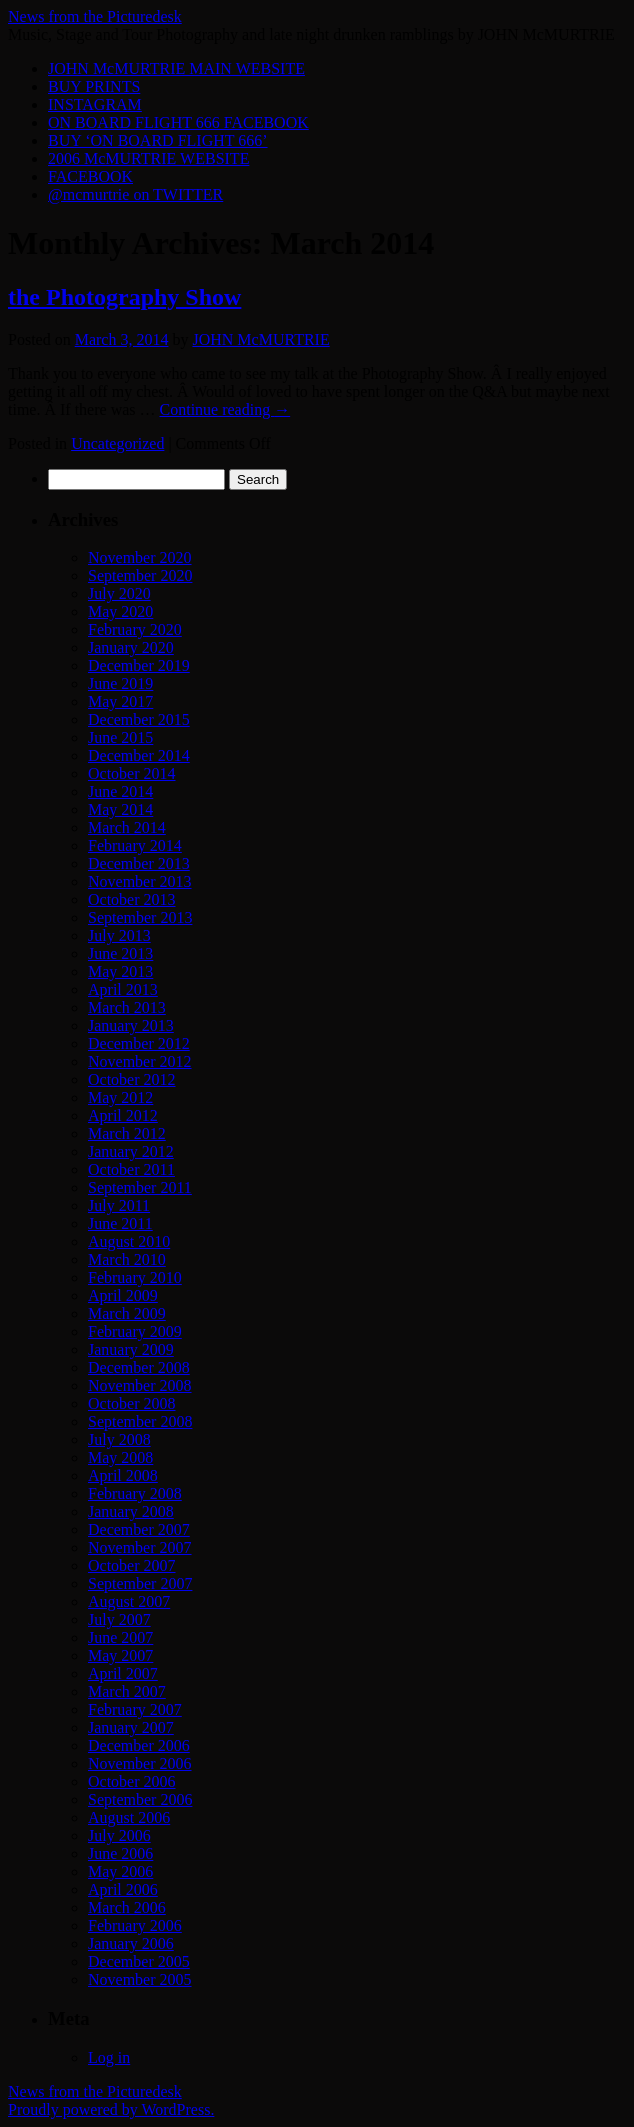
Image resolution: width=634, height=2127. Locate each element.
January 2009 (131, 1349)
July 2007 (119, 1619)
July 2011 (119, 1205)
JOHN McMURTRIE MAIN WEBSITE (176, 68)
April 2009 (123, 1295)
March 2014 (127, 827)
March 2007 (127, 1691)
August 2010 (129, 1241)
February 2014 (135, 845)
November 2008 (140, 1385)
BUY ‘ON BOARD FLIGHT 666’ (158, 140)
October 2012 (132, 1079)
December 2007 (139, 1529)
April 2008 (123, 1475)
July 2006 (119, 1835)
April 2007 (123, 1673)
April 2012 (123, 1115)
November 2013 (140, 881)
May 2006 (120, 1871)
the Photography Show (124, 297)
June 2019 (120, 683)
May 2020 (120, 611)
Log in (109, 2057)
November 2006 (140, 1763)
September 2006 (140, 1799)
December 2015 (139, 719)
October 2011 (131, 1169)
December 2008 (139, 1367)
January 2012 (131, 1151)
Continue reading (225, 409)
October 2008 (132, 1403)
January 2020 (131, 647)
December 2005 (139, 1961)
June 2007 (120, 1637)
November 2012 (140, 1061)
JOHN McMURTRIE (260, 339)
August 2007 (129, 1601)
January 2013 (131, 1025)
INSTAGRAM (95, 104)
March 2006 (127, 1907)
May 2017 (120, 701)
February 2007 (135, 1709)
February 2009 (135, 1331)
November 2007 (140, 1547)
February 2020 (135, 629)
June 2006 (120, 1853)
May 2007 (120, 1655)
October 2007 (132, 1565)
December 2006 (139, 1745)
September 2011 (140, 1187)
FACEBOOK (90, 176)
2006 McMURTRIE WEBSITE (148, 158)
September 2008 (140, 1421)
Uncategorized (117, 443)
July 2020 (119, 593)
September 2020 (140, 575)
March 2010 (127, 1259)
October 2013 (132, 899)
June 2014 (120, 791)
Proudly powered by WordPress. (111, 2109)
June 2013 (120, 953)
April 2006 (123, 1889)
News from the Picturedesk (95, 16)
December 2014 (139, 755)
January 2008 (131, 1511)
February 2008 (135, 1493)
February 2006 (135, 1925)
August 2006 (129, 1817)
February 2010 (135, 1277)
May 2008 (120, 1457)
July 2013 (119, 935)
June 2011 (120, 1223)
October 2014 (132, 773)
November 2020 (140, 557)
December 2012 (139, 1043)
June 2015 (120, 737)
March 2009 (127, 1313)
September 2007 (140, 1583)
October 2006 (132, 1781)
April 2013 (123, 989)
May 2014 (120, 809)
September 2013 (140, 917)
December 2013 (139, 863)
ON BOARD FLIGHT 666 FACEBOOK (178, 122)
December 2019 (139, 665)
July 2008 (119, 1439)
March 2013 (127, 1007)
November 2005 (140, 1979)
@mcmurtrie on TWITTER (135, 194)
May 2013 (120, 971)
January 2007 (131, 1727)
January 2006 (131, 1943)
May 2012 (120, 1097)
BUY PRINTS (94, 86)
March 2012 (127, 1133)
